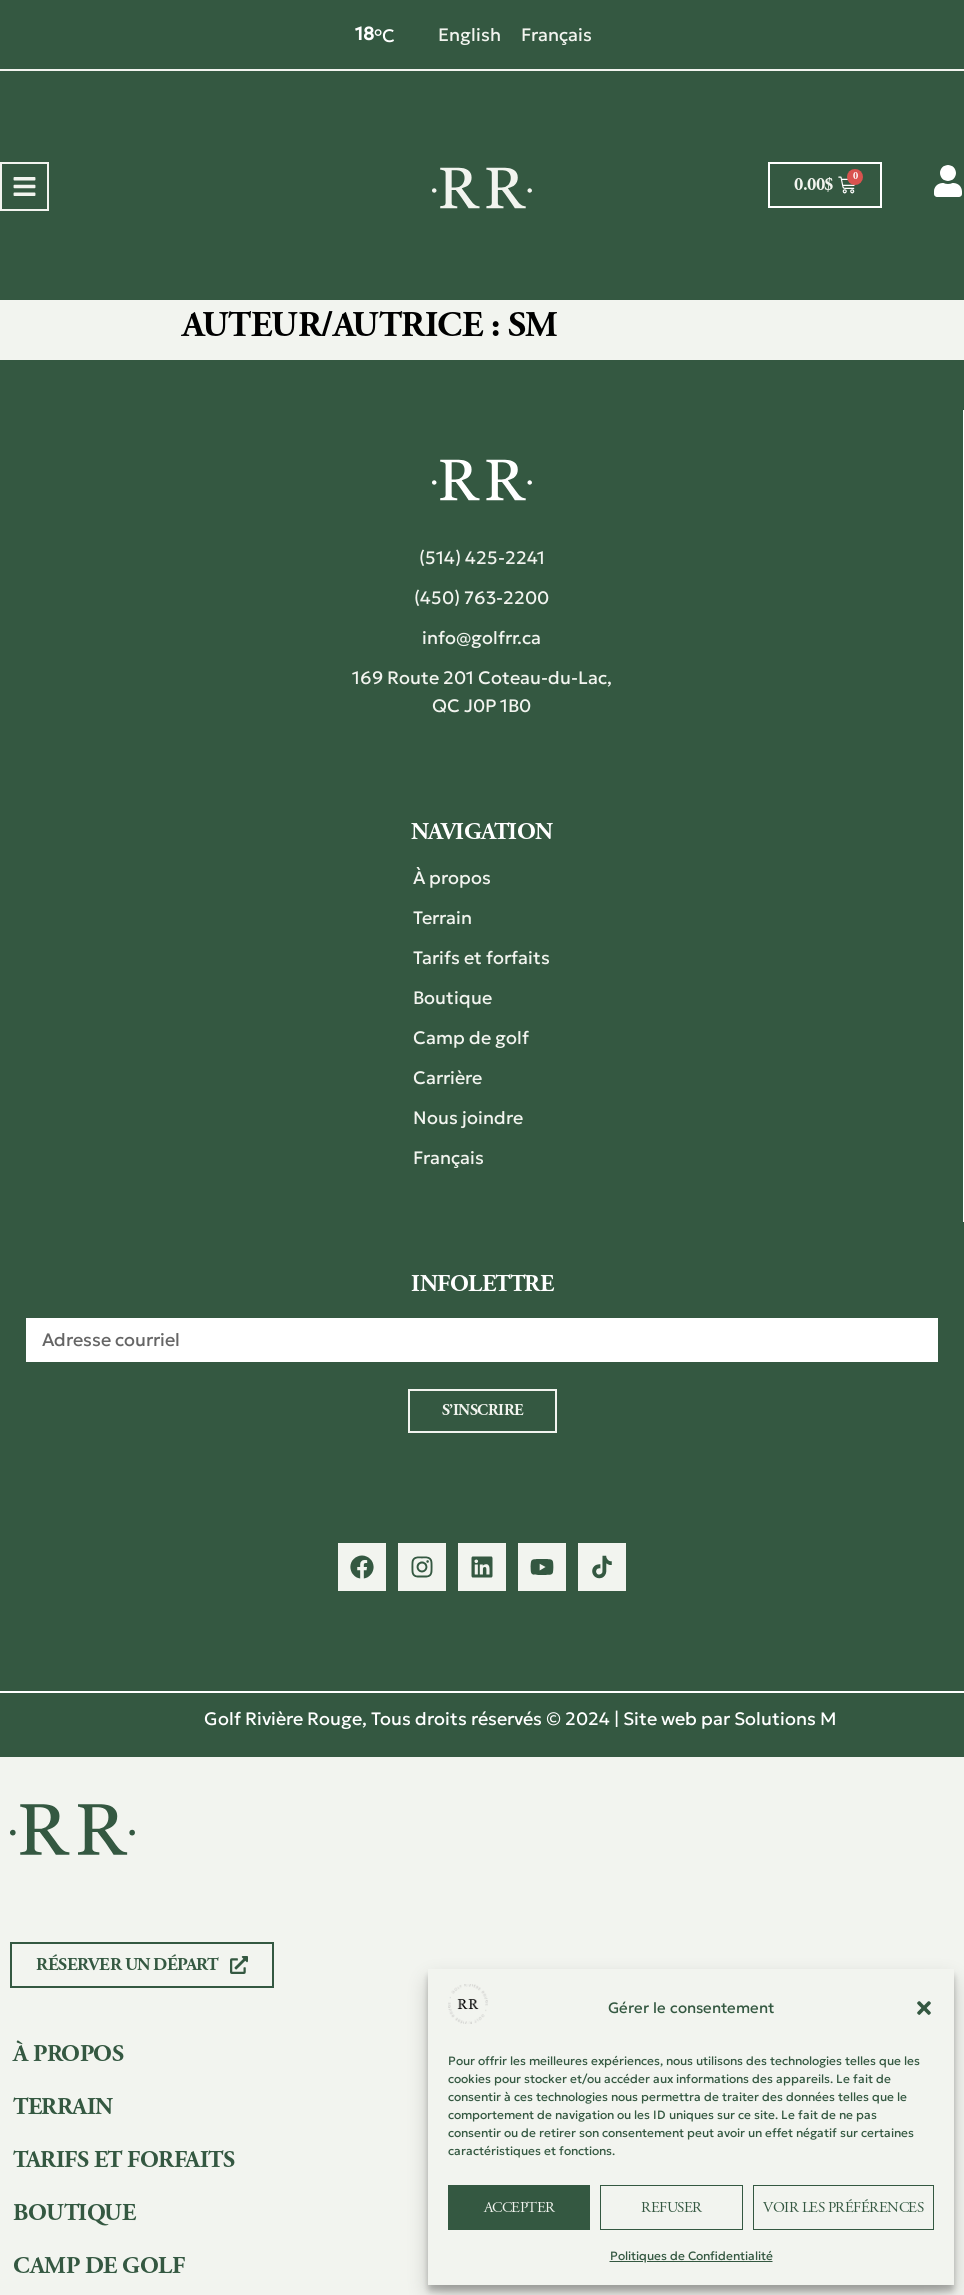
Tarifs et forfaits (481, 957)
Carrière (447, 1077)
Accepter (519, 2207)
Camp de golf (471, 1037)
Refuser (671, 2207)
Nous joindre (468, 1117)
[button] (924, 2008)
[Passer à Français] (556, 34)
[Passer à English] (469, 34)
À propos (452, 877)
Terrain (442, 917)
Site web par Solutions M (729, 1718)
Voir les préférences (843, 2207)
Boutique (452, 997)
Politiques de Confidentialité (691, 2255)
